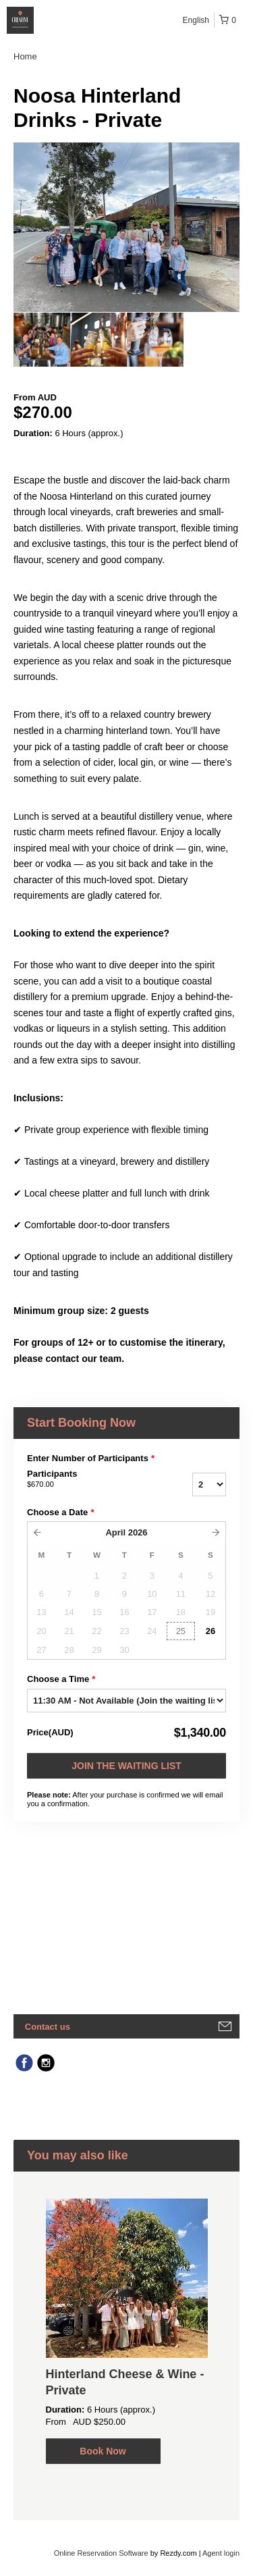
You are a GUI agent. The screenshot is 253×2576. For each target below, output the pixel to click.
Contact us (47, 2027)
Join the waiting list (126, 1765)
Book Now (102, 2451)
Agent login (221, 2553)
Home (25, 56)
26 (210, 1631)
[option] (41, 340)
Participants (86, 1479)
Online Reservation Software (101, 2553)
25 (181, 1631)
